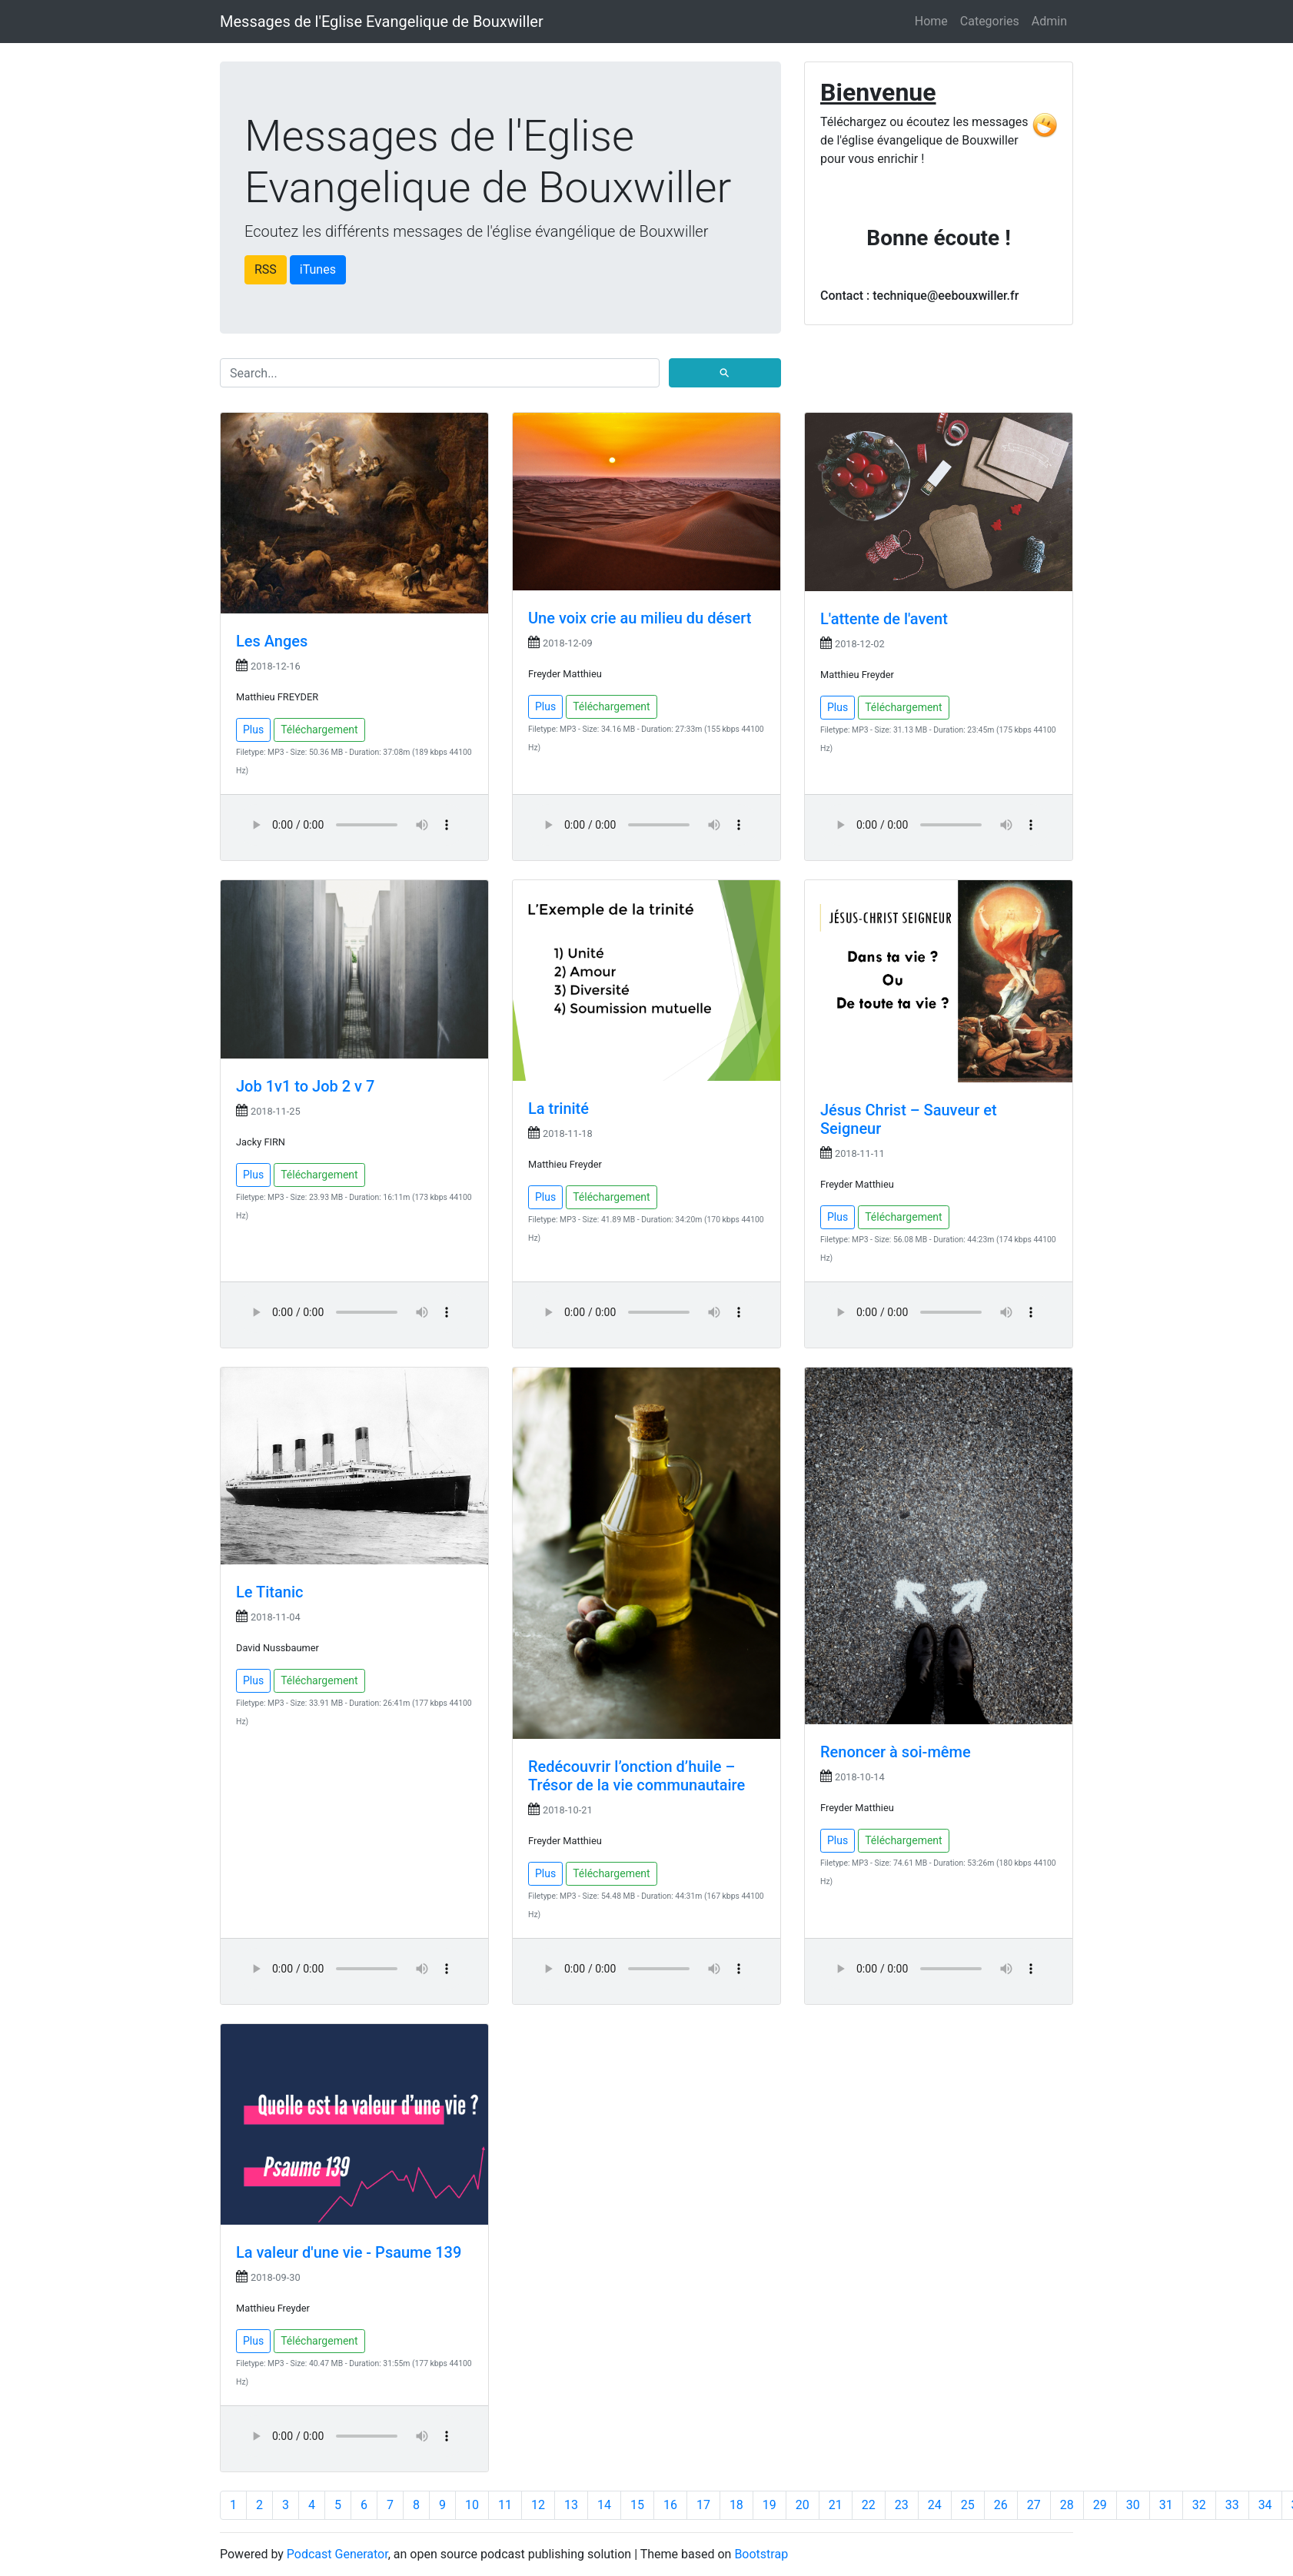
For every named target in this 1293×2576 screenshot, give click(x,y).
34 (1265, 2505)
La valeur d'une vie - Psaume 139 (348, 2252)
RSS (265, 269)
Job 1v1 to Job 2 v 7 (305, 1086)
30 (1133, 2505)
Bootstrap (761, 2554)
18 (736, 2505)
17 (703, 2505)
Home (931, 21)
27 (1034, 2505)
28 (1067, 2505)
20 (802, 2505)
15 (637, 2505)
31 (1166, 2505)
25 (968, 2505)
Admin (1049, 21)
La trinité (558, 1108)
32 (1199, 2505)
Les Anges (271, 641)
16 (670, 2505)
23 (902, 2505)
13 (571, 2505)
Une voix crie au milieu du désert (639, 618)
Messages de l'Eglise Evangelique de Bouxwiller (381, 21)
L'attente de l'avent (884, 619)
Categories (989, 21)
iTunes (318, 269)
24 (935, 2505)
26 (1001, 2505)
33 (1232, 2505)
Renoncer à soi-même (895, 1752)
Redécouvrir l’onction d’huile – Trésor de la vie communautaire (636, 1775)
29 (1100, 2505)
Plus (253, 729)
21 (836, 2505)
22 (869, 2505)
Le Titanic (269, 1592)
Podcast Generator (337, 2554)
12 (538, 2505)
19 (769, 2505)
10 (472, 2505)
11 (505, 2505)
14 (604, 2505)
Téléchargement (319, 729)
